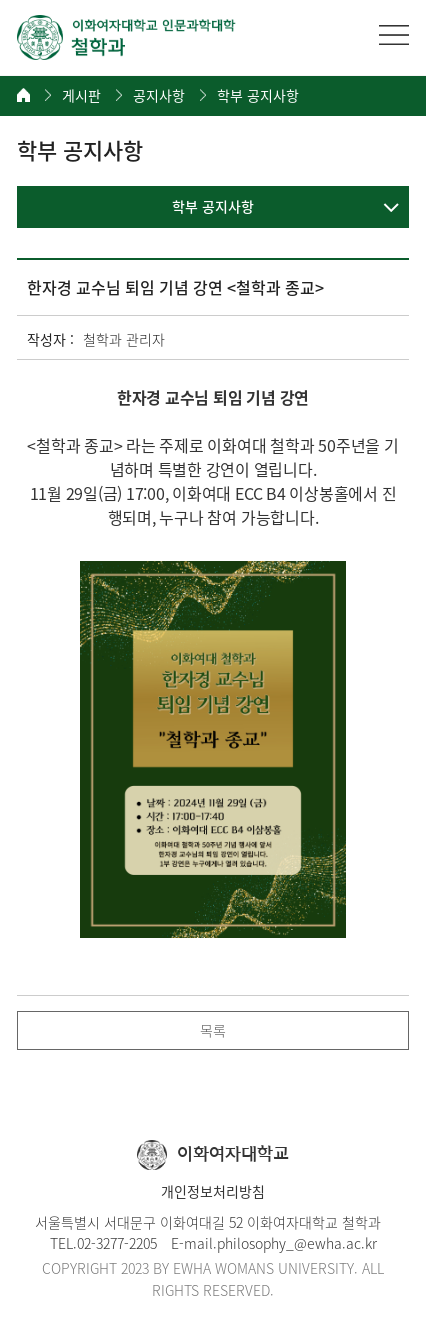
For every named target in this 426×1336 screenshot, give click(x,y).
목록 (213, 1030)
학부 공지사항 (258, 95)
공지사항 (159, 95)
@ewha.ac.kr (335, 1243)
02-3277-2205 (117, 1243)
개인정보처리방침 (213, 1191)
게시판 (81, 95)
